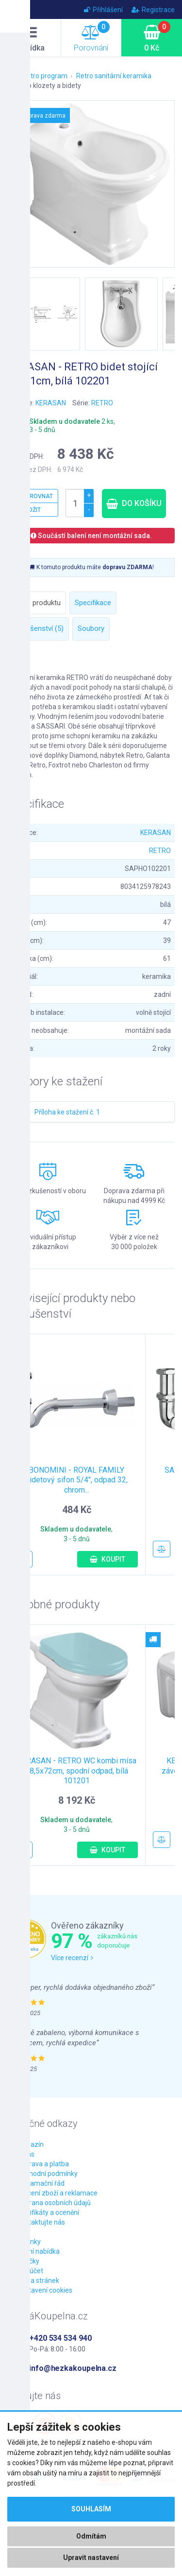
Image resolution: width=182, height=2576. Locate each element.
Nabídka (30, 38)
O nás (25, 2154)
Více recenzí (72, 1958)
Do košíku (134, 503)
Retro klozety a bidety (48, 85)
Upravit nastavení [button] (91, 2557)
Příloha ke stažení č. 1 (67, 1112)
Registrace (153, 10)
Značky (28, 2261)
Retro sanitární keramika (113, 76)
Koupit (107, 1559)
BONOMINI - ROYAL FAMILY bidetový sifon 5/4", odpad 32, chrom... (76, 1480)
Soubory (91, 628)
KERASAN (50, 403)
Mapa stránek (38, 2280)
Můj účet (30, 2271)
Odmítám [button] (91, 2536)
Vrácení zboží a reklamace (57, 2193)
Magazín (30, 2144)
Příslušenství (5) (38, 628)
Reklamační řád (41, 2183)
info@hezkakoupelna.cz (72, 2368)
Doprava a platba (43, 2164)
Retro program (44, 76)
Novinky (29, 2241)
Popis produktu (37, 602)
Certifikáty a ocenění (48, 2212)
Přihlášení (103, 10)
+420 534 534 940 (60, 2338)
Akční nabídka (38, 2251)
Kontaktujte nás (41, 2222)
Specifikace (93, 602)
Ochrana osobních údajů (54, 2203)
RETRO (102, 403)
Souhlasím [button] (91, 2509)
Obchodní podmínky (47, 2173)
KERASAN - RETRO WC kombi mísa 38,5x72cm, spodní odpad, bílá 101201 (76, 1771)
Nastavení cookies (44, 2290)
